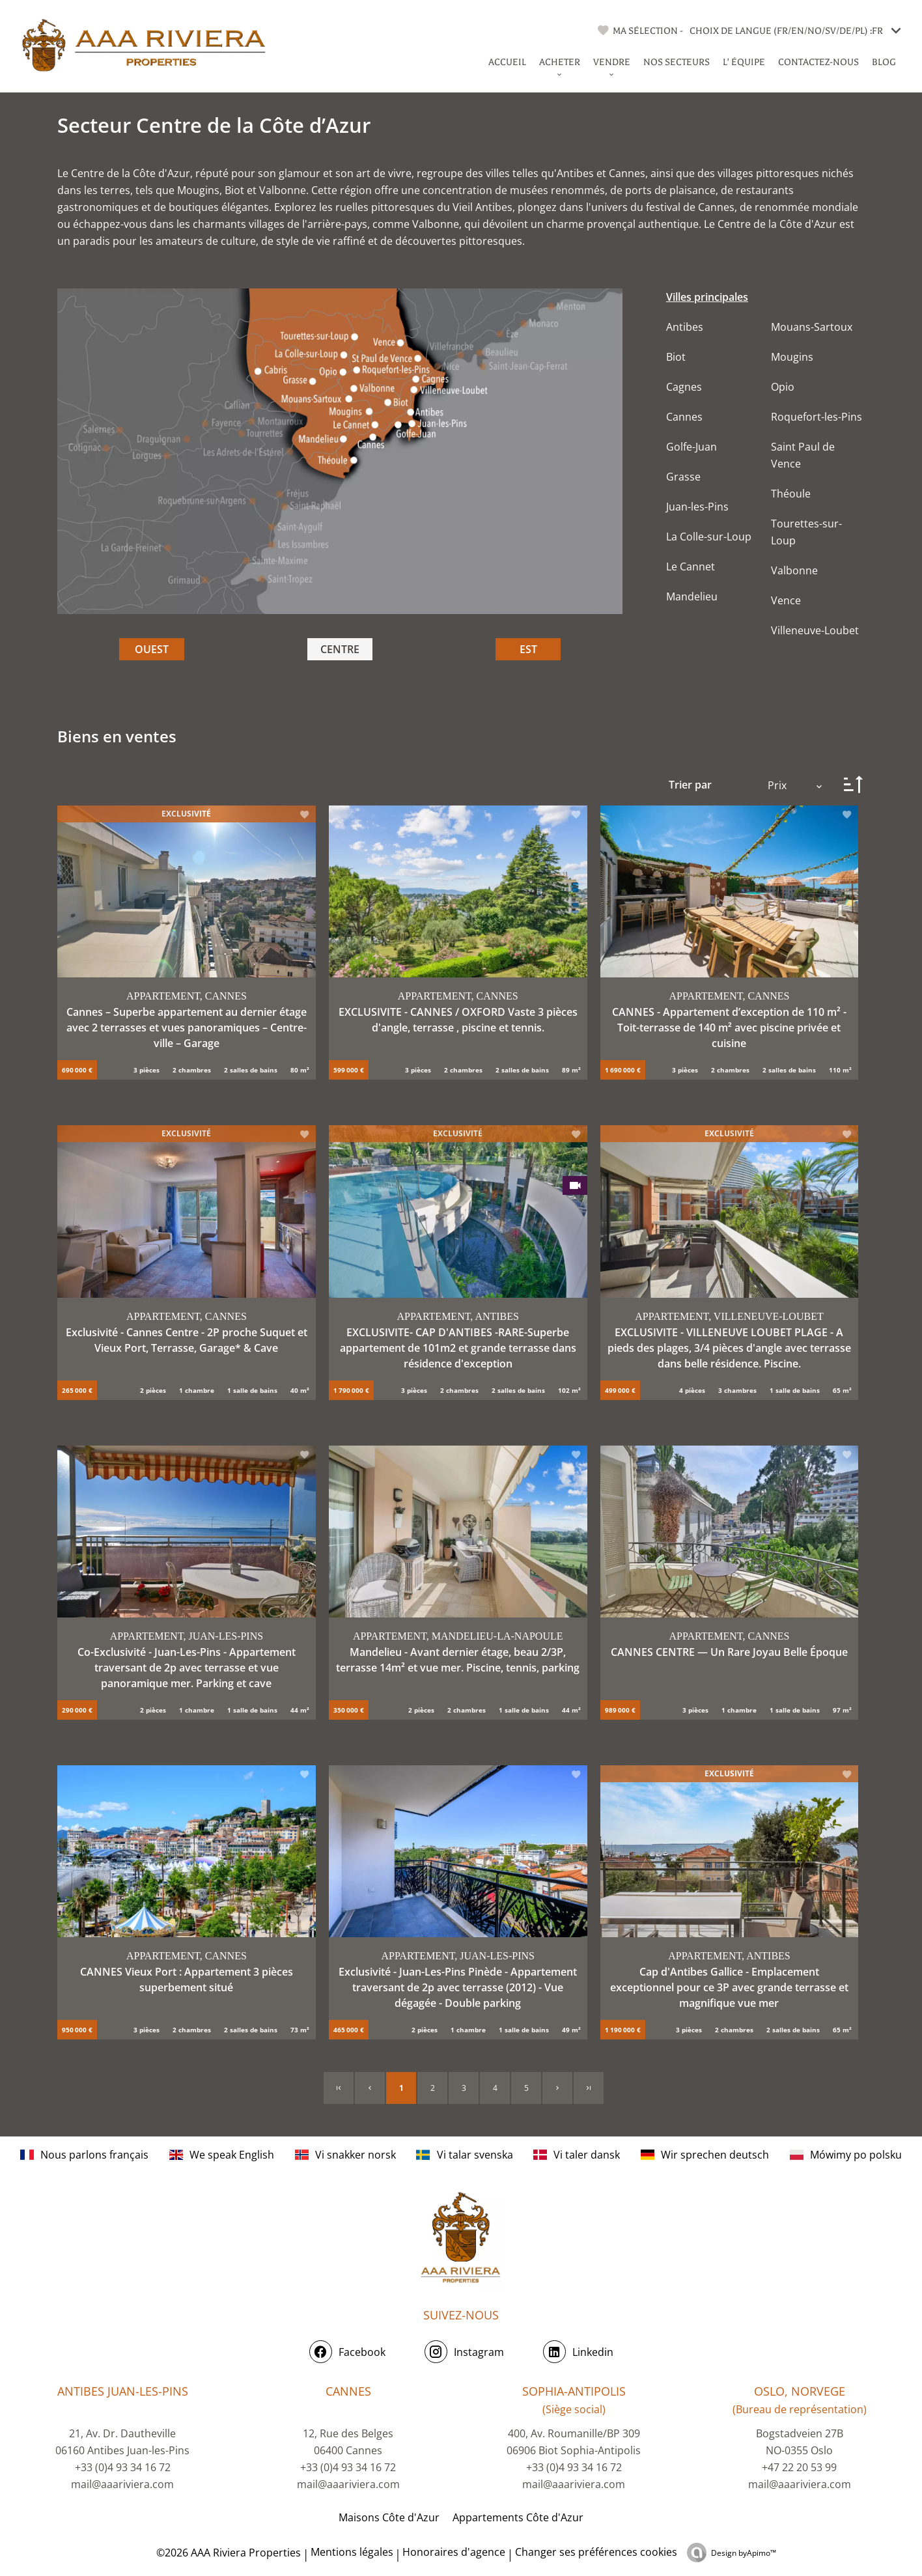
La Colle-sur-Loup (708, 536)
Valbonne (794, 570)
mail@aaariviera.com (122, 2484)
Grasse (683, 476)
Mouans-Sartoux (811, 327)
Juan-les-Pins (697, 506)
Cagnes (684, 387)
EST (528, 649)
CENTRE (339, 649)
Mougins (792, 357)
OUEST (152, 649)
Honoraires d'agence (453, 2552)
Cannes (684, 417)
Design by (743, 2553)
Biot (676, 357)
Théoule (791, 493)
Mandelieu (692, 596)
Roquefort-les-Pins (816, 417)
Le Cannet (690, 566)
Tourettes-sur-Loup (806, 532)
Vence (786, 600)
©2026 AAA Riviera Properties (227, 2552)
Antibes (684, 327)
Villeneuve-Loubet (815, 630)
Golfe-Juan (691, 447)
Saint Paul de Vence (803, 455)
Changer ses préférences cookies (596, 2552)
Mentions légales (352, 2552)
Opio (782, 387)
